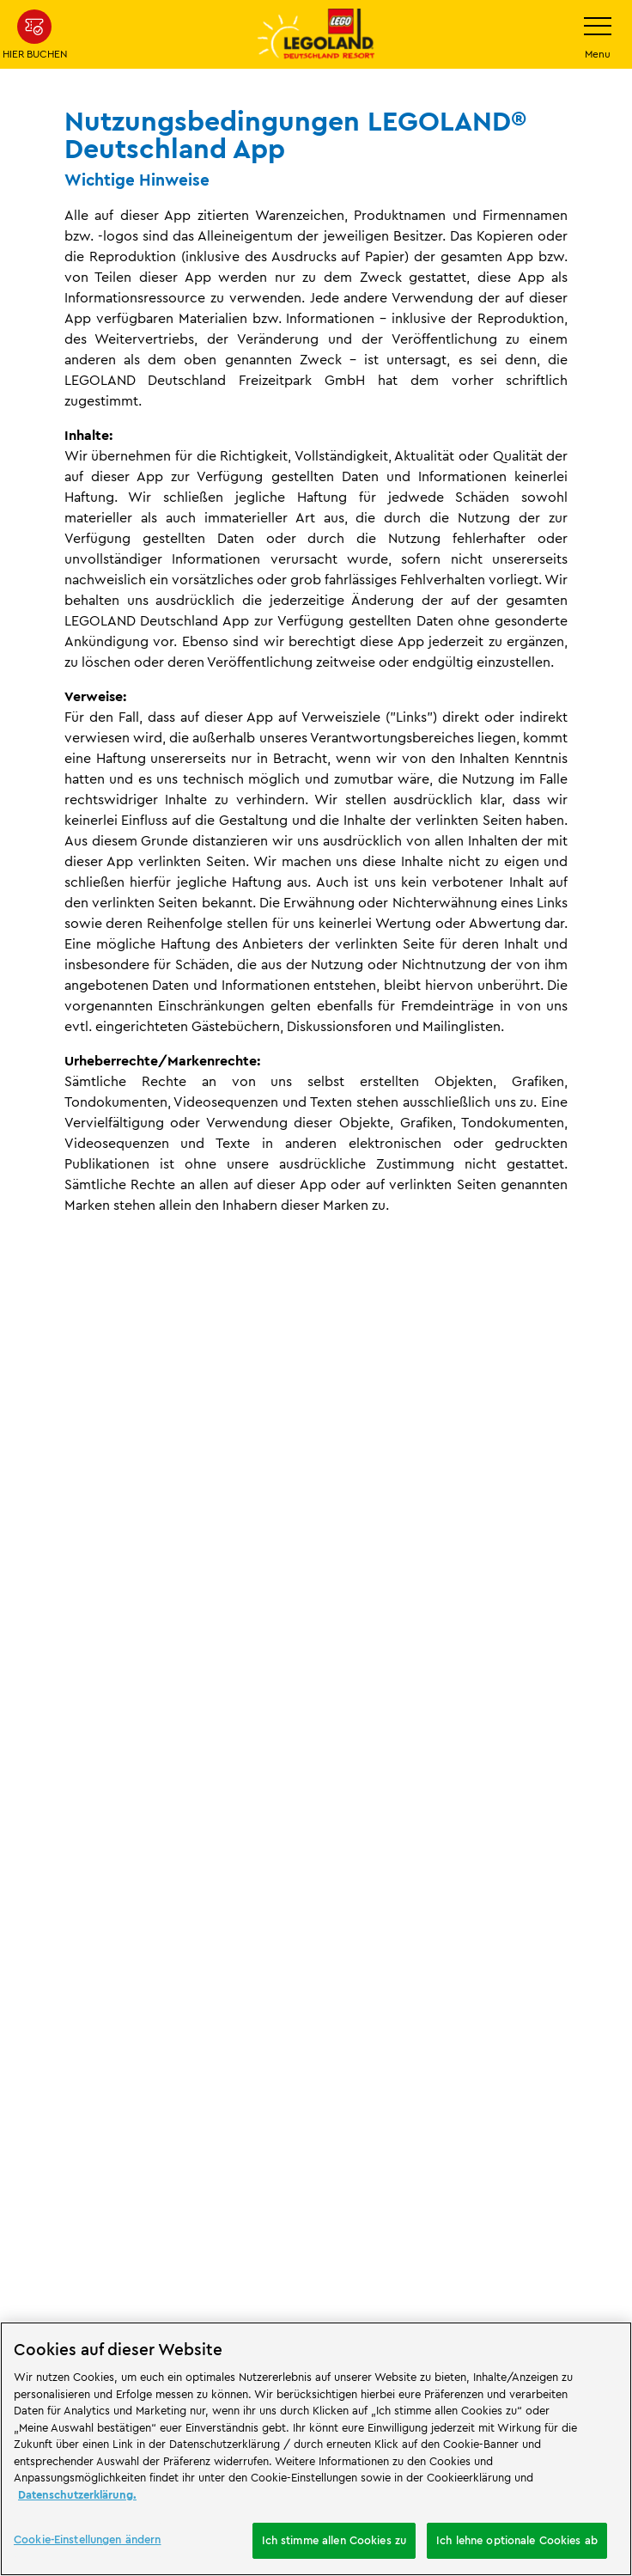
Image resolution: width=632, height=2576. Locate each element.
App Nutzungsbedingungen (216, 1648)
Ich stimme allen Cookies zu (334, 2540)
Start (26, 1648)
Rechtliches (93, 1648)
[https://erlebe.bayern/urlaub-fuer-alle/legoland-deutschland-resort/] (133, 2095)
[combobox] (316, 1955)
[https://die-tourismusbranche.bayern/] (172, 2189)
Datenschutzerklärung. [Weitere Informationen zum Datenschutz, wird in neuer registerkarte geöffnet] (77, 2494)
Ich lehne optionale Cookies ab (517, 2540)
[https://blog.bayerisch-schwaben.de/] (57, 2189)
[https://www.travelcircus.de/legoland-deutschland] (304, 2095)
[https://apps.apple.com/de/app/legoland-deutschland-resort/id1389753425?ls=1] (561, 2069)
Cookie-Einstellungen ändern (104, 2306)
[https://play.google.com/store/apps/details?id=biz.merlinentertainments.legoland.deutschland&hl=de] (561, 2026)
